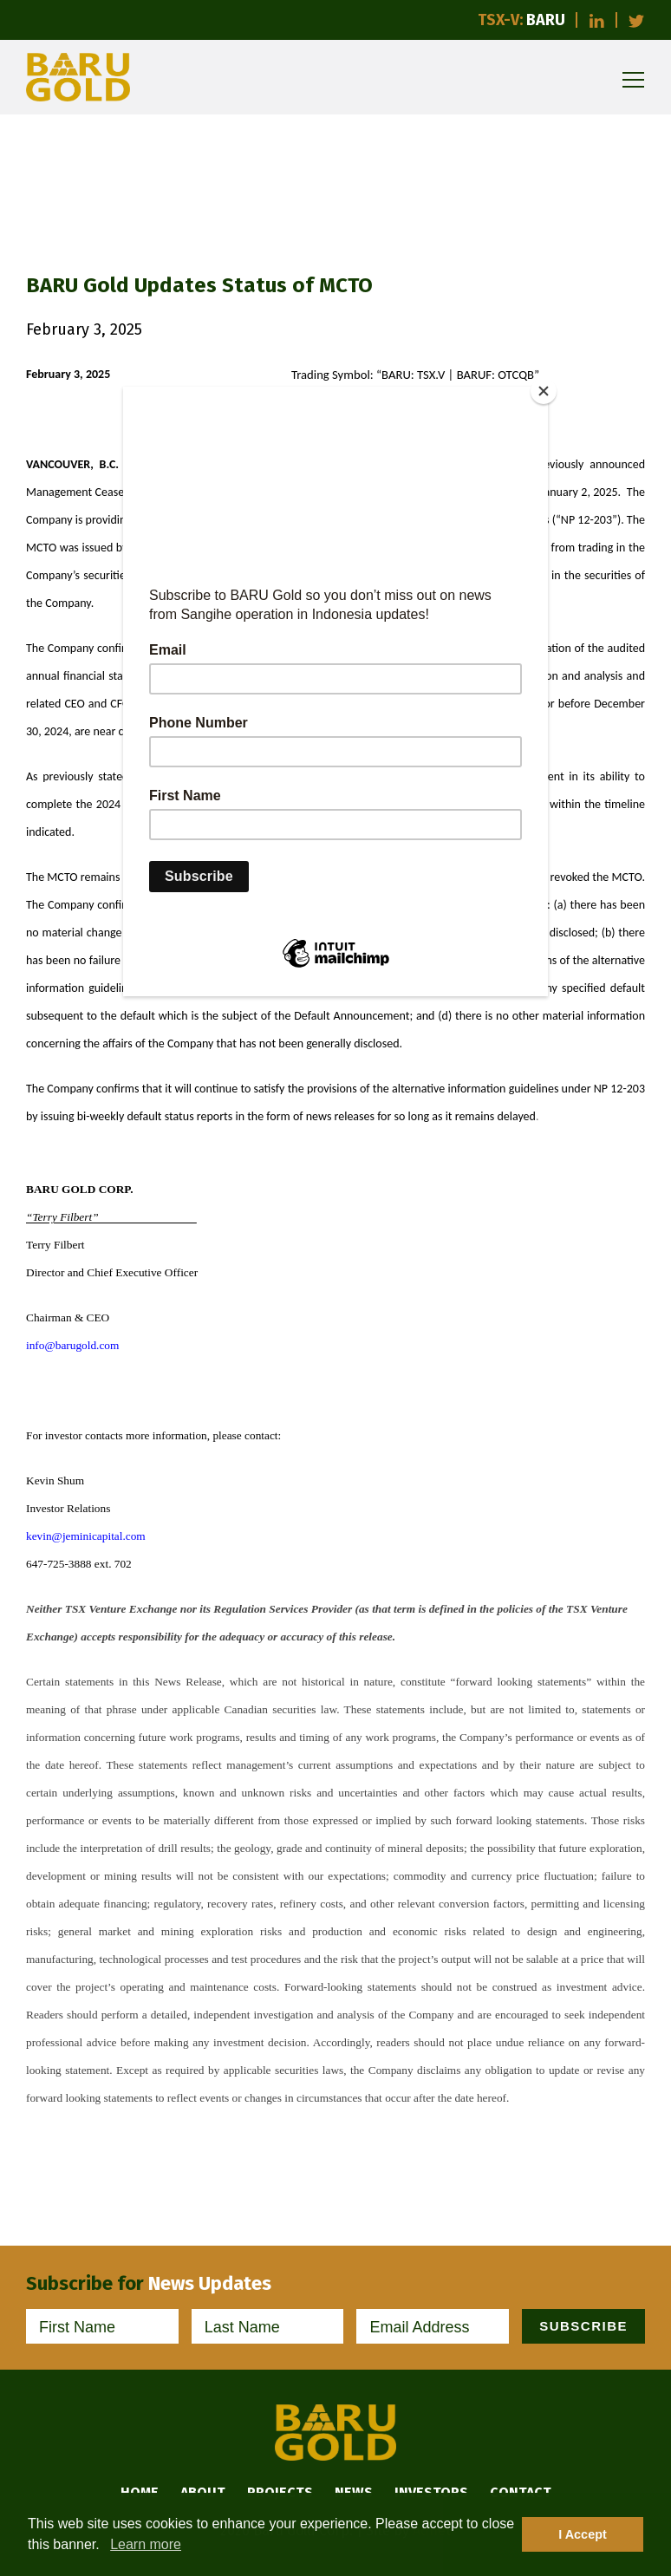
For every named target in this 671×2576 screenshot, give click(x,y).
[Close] (544, 391)
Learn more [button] (145, 2544)
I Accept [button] (582, 2534)
